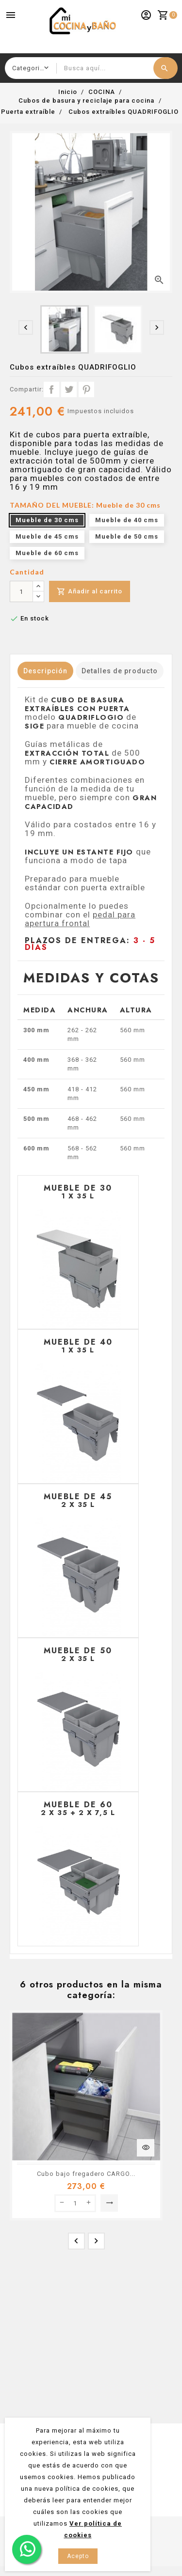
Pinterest (86, 389)
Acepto (78, 2556)
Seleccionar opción (109, 2203)
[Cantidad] (21, 591)
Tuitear (69, 389)
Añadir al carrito (89, 592)
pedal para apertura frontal (80, 919)
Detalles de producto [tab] (120, 671)
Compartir (51, 389)
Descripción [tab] (45, 671)
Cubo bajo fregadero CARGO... (86, 2173)
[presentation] (25, 327)
